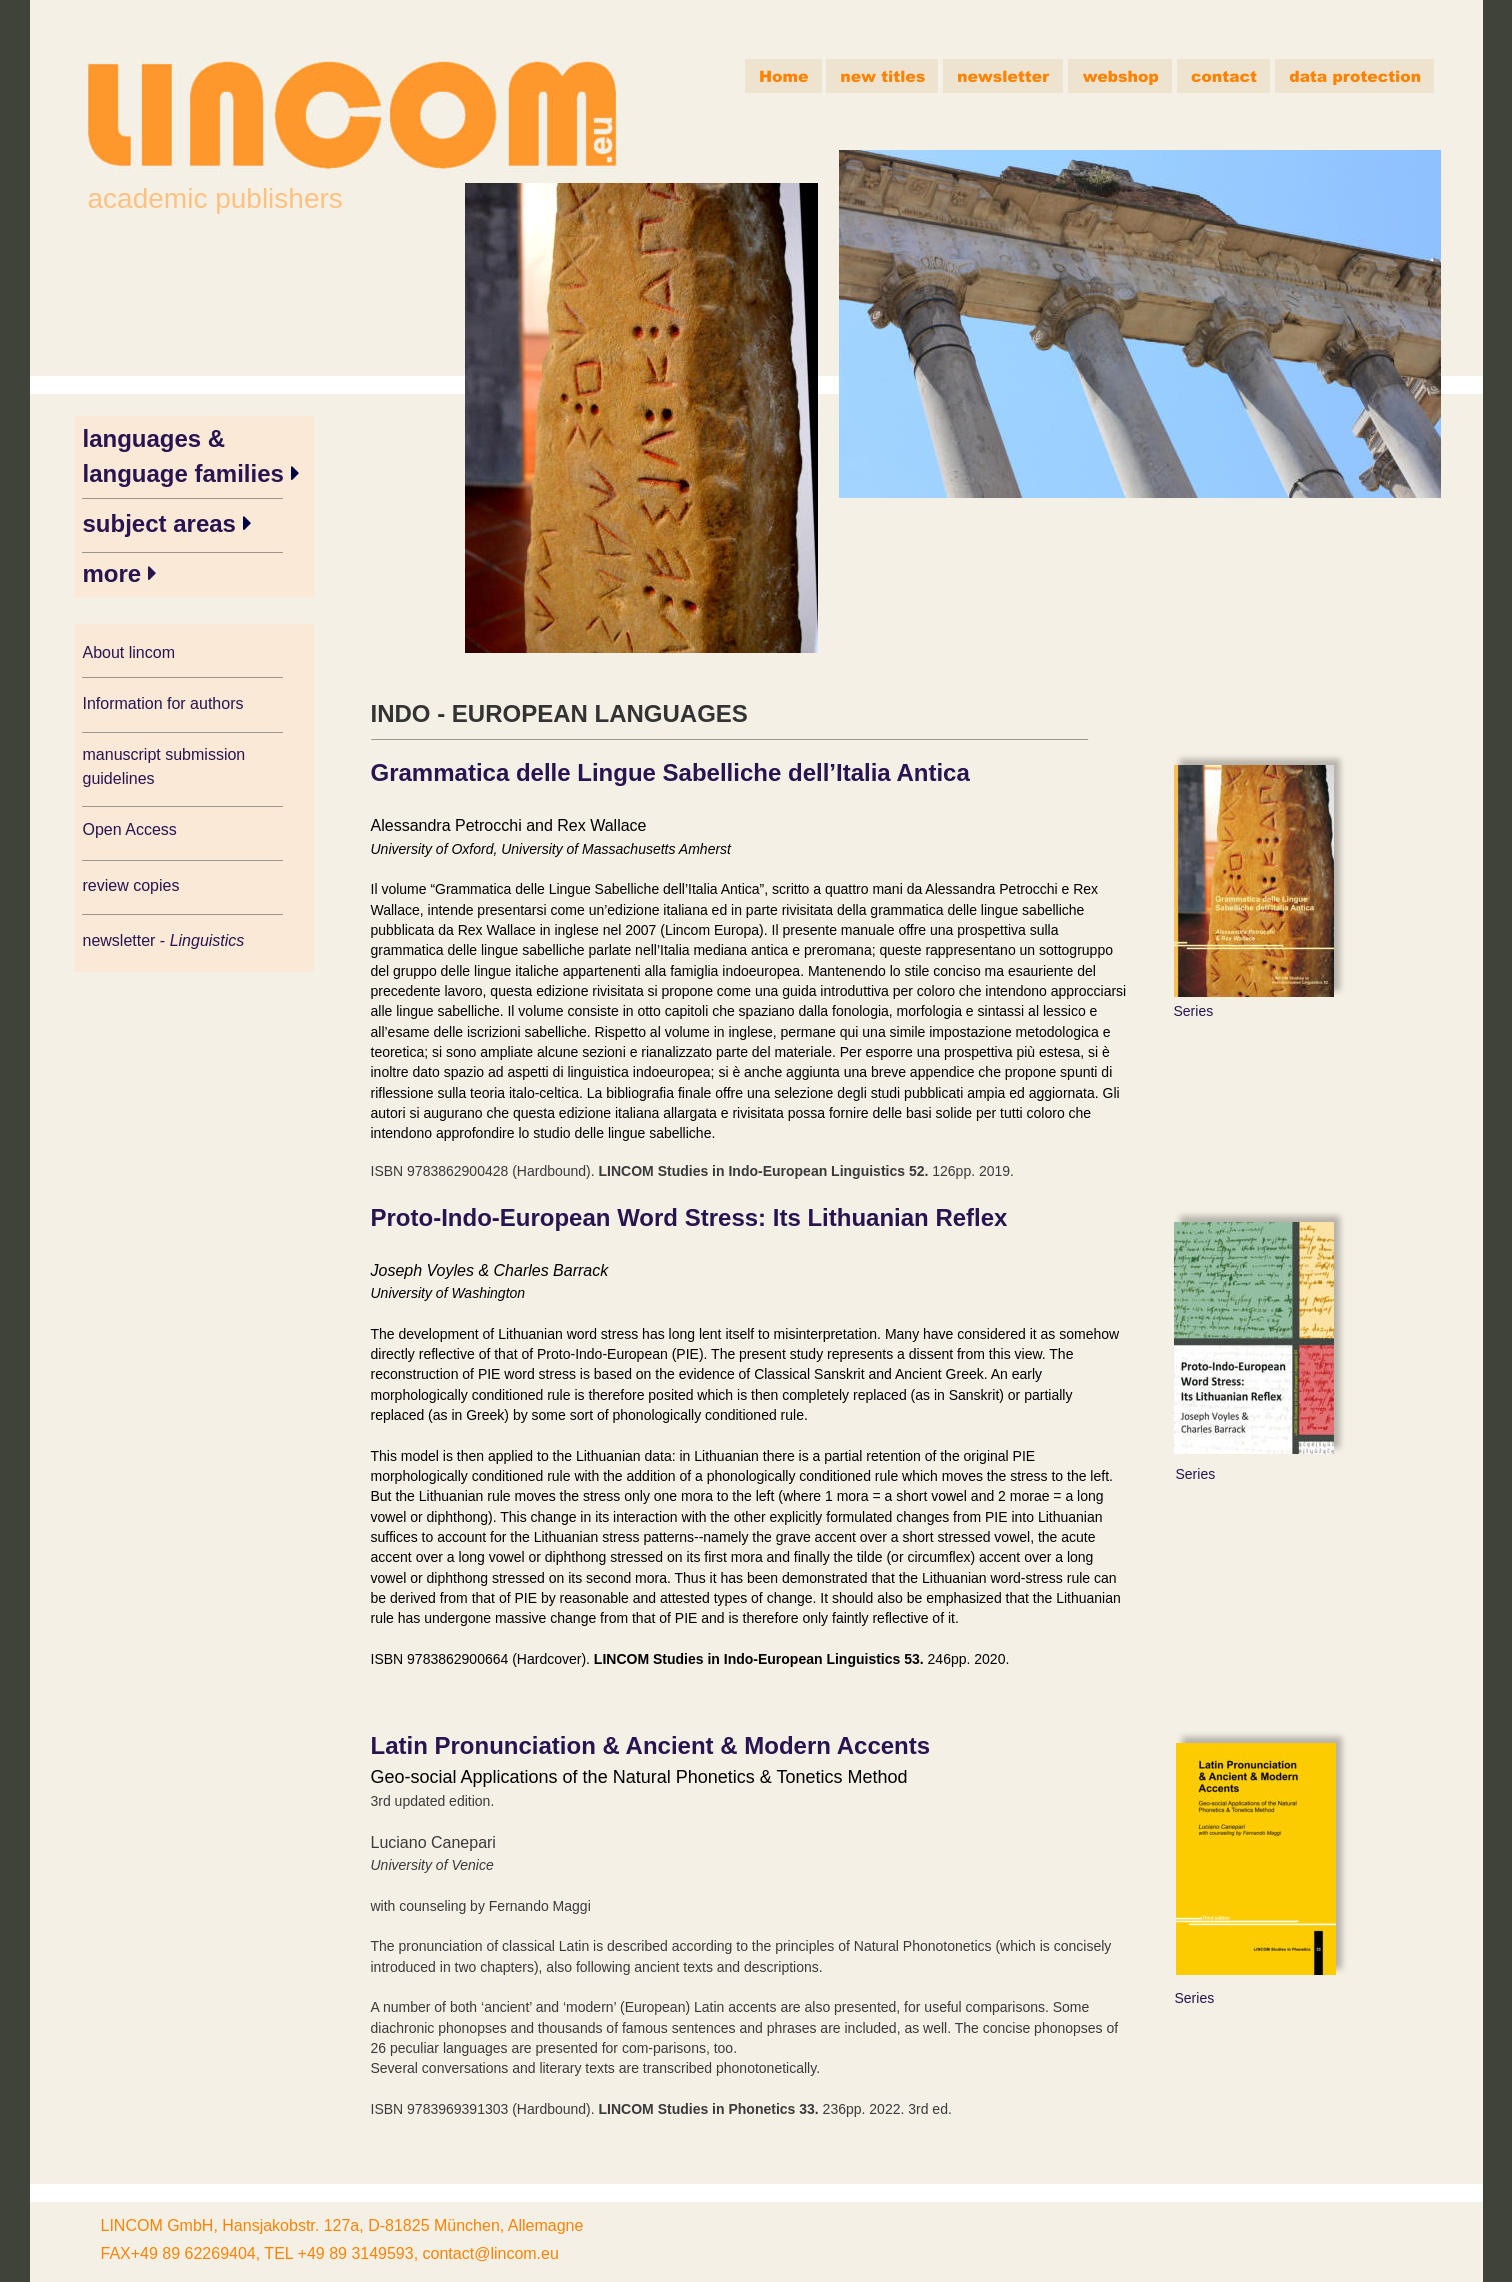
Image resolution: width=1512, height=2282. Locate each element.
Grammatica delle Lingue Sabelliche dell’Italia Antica (670, 772)
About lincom (129, 652)
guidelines (119, 778)
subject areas (163, 523)
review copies (131, 885)
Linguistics (209, 940)
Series (1194, 1011)
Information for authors (163, 703)
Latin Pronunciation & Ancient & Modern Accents (651, 1745)
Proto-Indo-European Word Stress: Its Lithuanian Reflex (689, 1217)
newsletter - (126, 940)
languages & (157, 438)
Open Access (130, 829)
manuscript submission (166, 754)
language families (187, 473)
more (115, 573)
